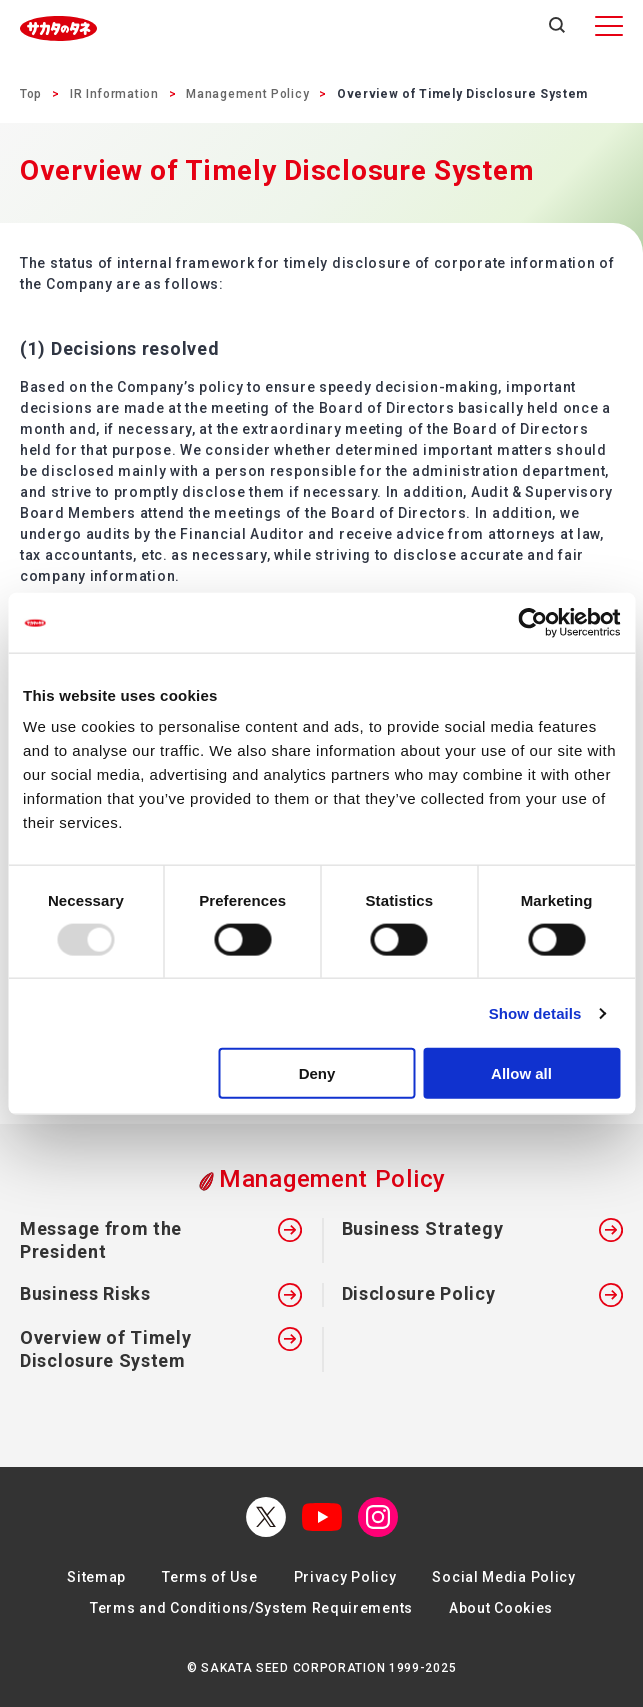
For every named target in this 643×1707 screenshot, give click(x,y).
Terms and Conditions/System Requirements (251, 1608)
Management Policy (247, 94)
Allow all (521, 1073)
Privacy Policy (345, 1577)
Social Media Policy (503, 1577)
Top (31, 94)
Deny (317, 1073)
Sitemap (96, 1577)
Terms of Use (209, 1577)
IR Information (114, 94)
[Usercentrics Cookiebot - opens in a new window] (532, 622)
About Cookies (501, 1608)
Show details (535, 1012)
